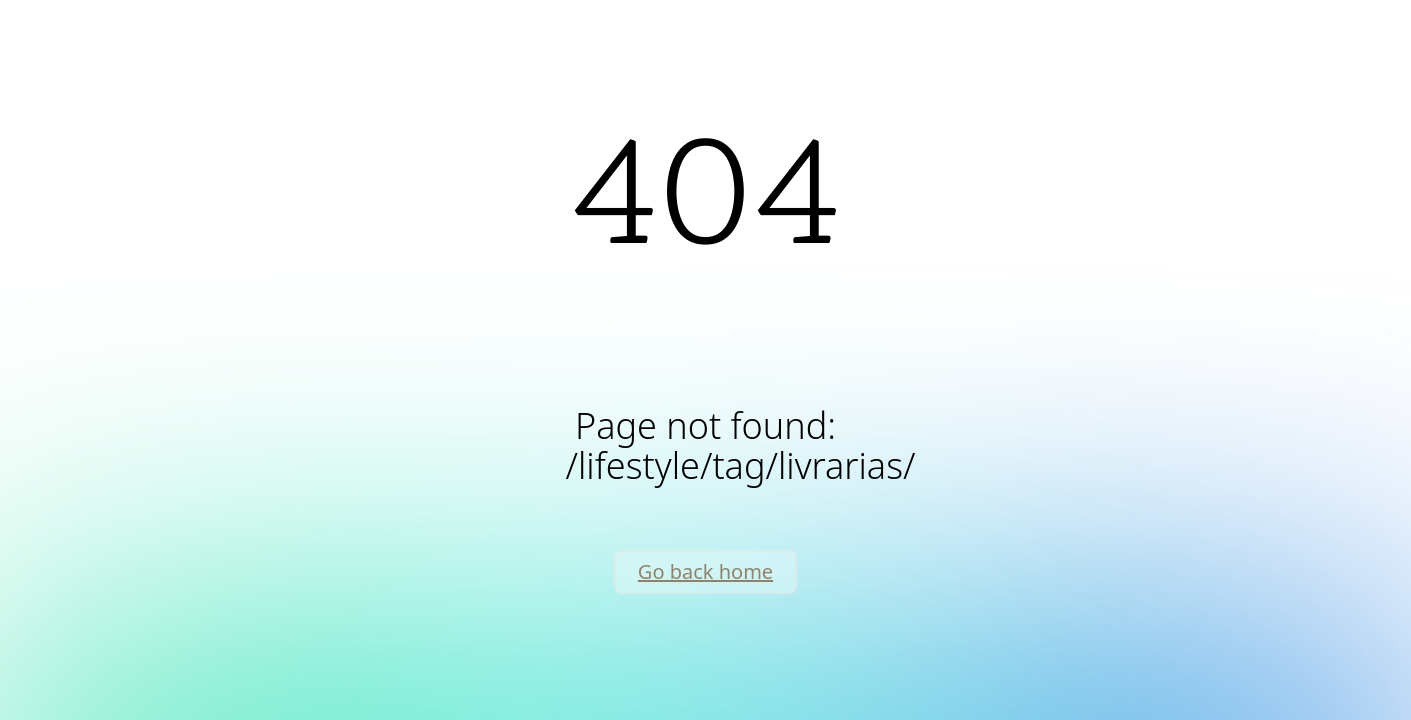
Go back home (705, 571)
